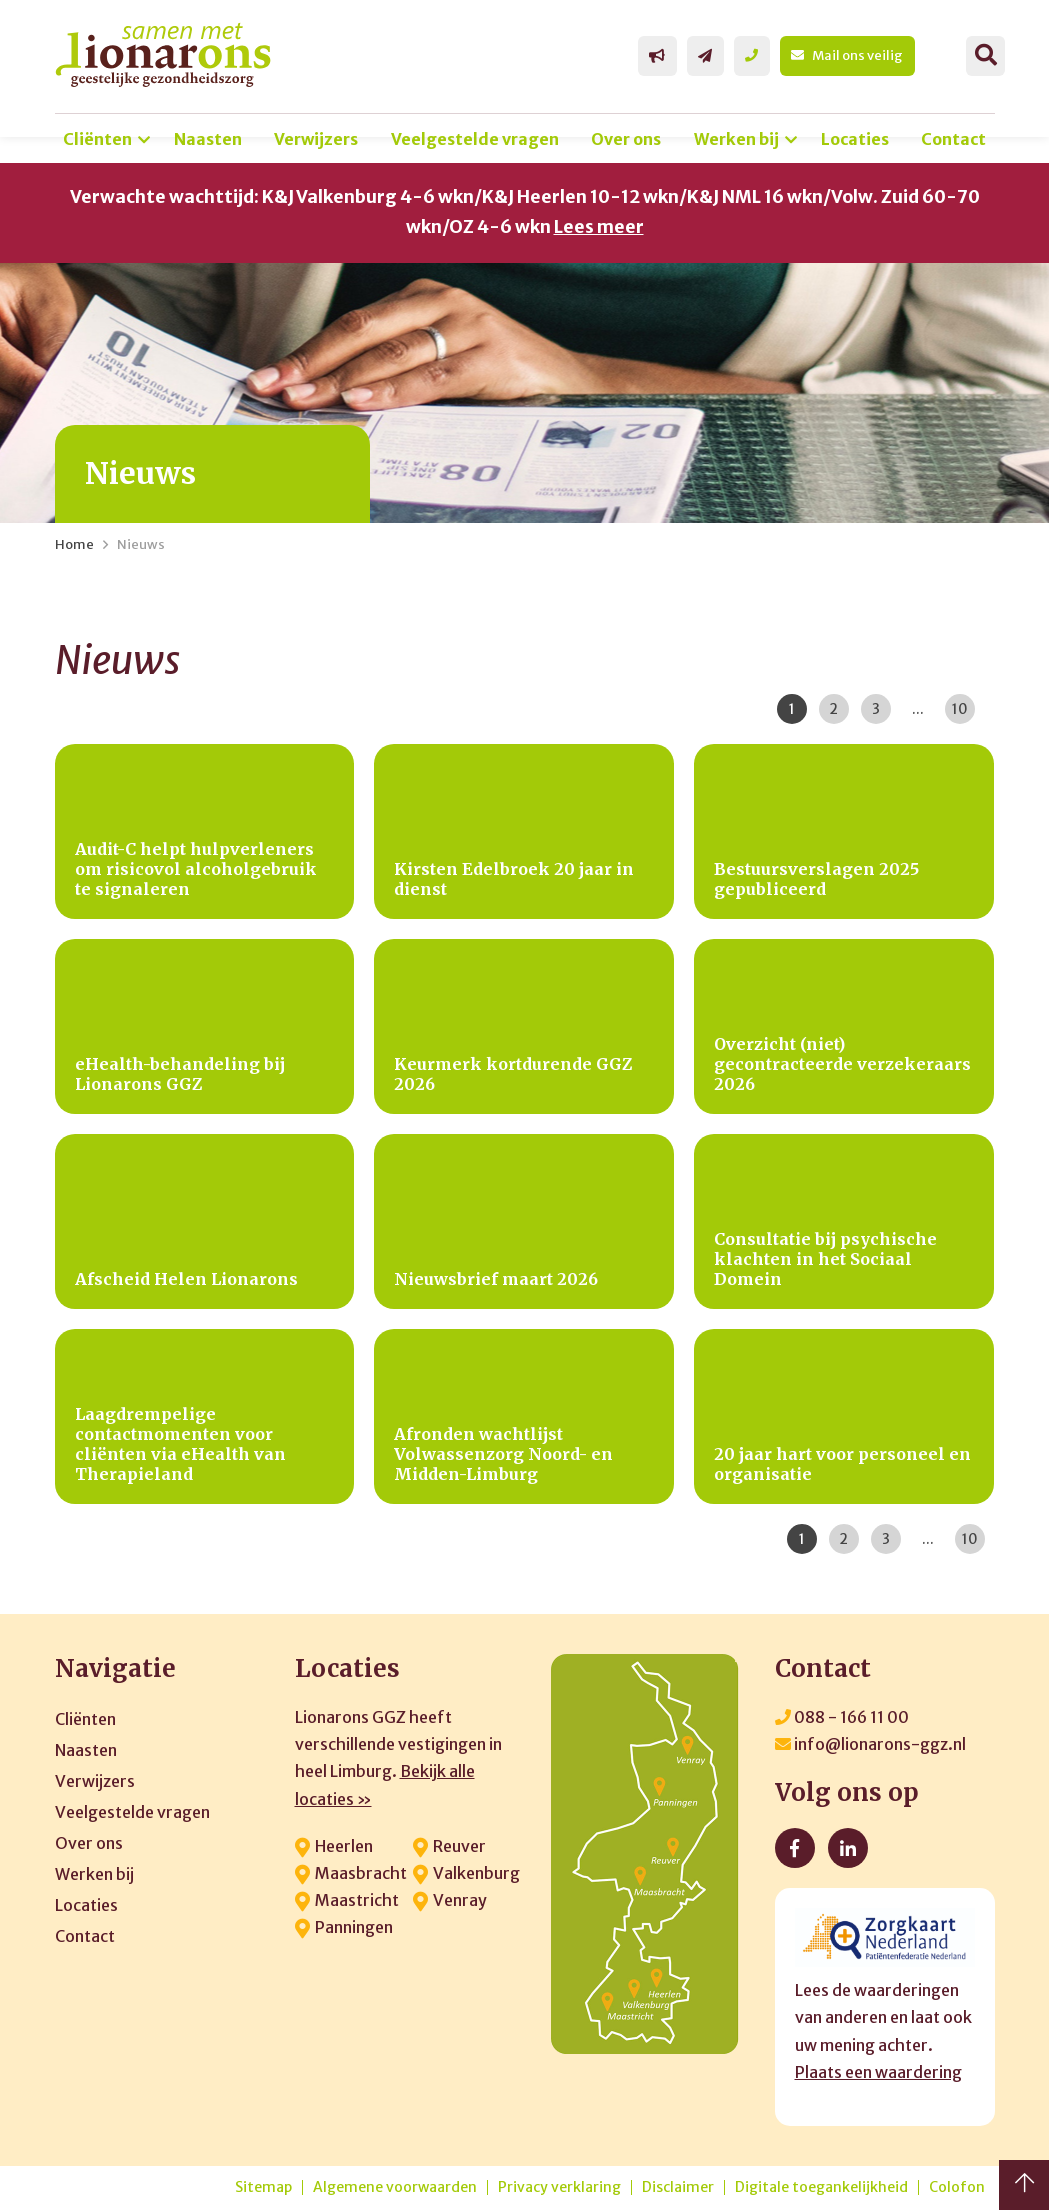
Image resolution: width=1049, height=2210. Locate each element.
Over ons (626, 139)
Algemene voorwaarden (395, 2187)
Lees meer (599, 227)
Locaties (855, 139)
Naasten (208, 139)
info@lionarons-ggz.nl (870, 1744)
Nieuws (141, 544)
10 (960, 709)
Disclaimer (678, 2187)
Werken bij (736, 139)
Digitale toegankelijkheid (821, 2187)
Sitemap (263, 2187)
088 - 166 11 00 (842, 1717)
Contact (953, 139)
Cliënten (97, 139)
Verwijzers (316, 139)
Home (74, 544)
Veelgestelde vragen (475, 139)
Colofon (957, 2187)
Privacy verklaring (559, 2187)
